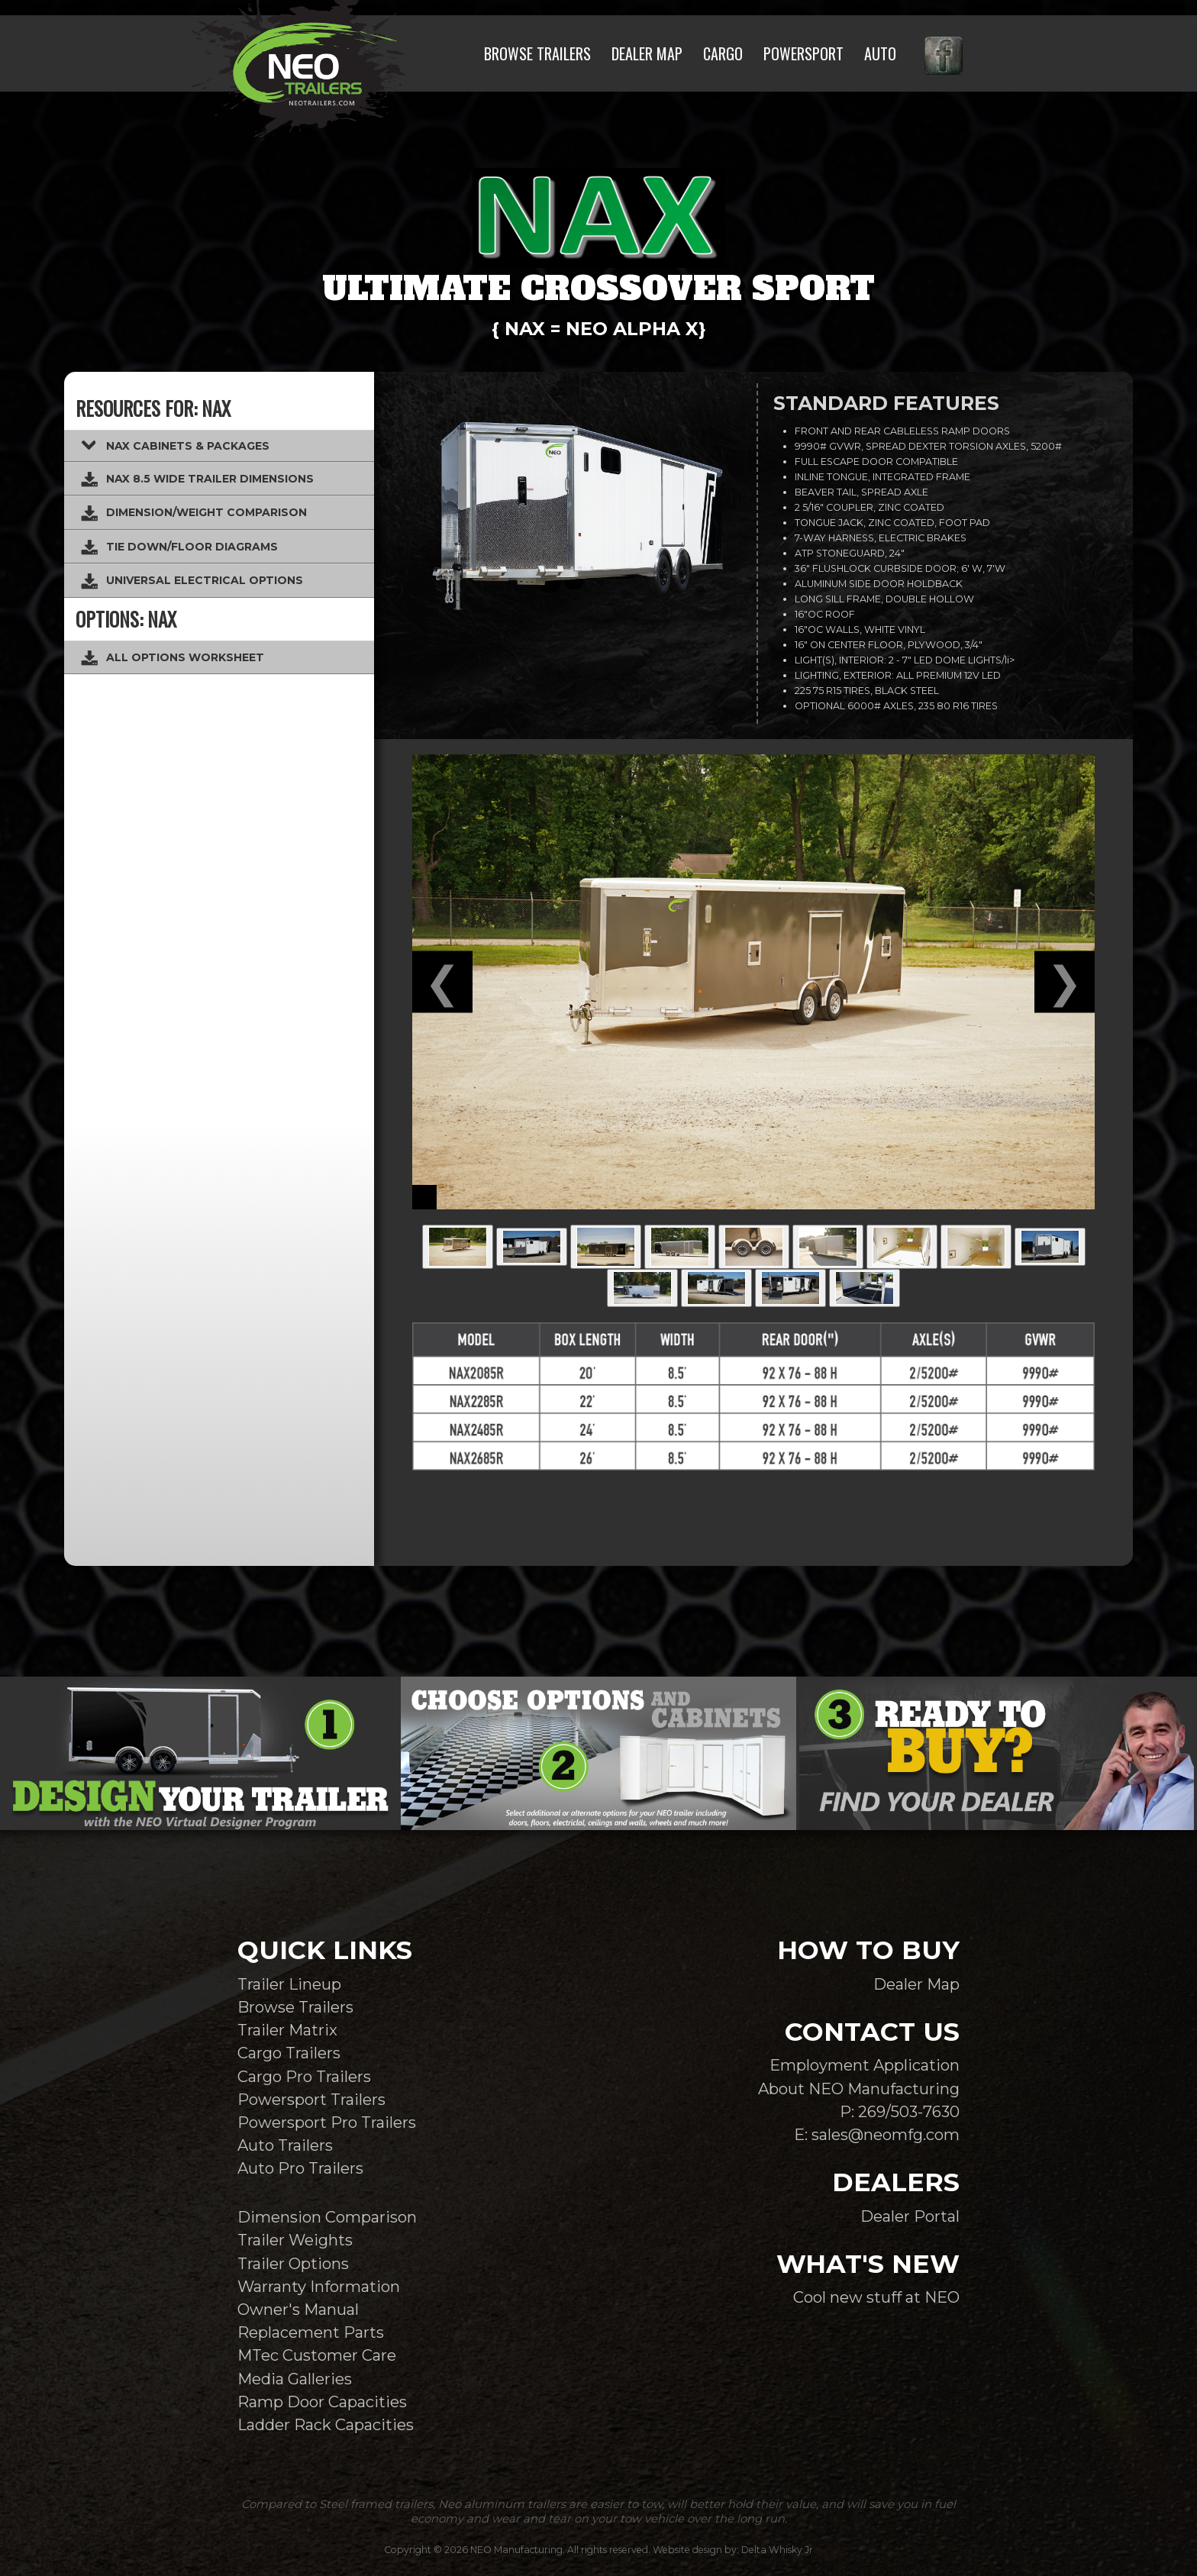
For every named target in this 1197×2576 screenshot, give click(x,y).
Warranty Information (318, 2286)
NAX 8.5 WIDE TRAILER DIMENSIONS (196, 479)
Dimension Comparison (327, 2216)
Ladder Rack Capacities (325, 2424)
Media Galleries (294, 2378)
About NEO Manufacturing (859, 2088)
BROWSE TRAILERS (537, 53)
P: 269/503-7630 (900, 2111)
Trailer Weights (295, 2239)
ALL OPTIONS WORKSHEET (171, 658)
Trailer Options (293, 2263)
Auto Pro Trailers (300, 2167)
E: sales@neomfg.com (877, 2134)
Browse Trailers (295, 2006)
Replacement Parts (310, 2332)
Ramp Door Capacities (322, 2401)
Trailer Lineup (289, 1983)
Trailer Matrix (287, 2029)
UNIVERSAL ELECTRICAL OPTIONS (191, 581)
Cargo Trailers (288, 2052)
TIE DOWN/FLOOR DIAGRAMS (178, 547)
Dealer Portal (910, 2216)
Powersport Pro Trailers (326, 2122)
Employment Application (865, 2064)
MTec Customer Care (316, 2355)
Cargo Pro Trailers (304, 2076)
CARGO (723, 53)
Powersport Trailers (311, 2099)
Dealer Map (916, 1983)
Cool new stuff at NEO (876, 2296)
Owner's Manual (298, 2309)
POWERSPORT (803, 53)
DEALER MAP (646, 53)
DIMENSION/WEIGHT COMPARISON (193, 513)
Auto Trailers (285, 2145)
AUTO (880, 53)
